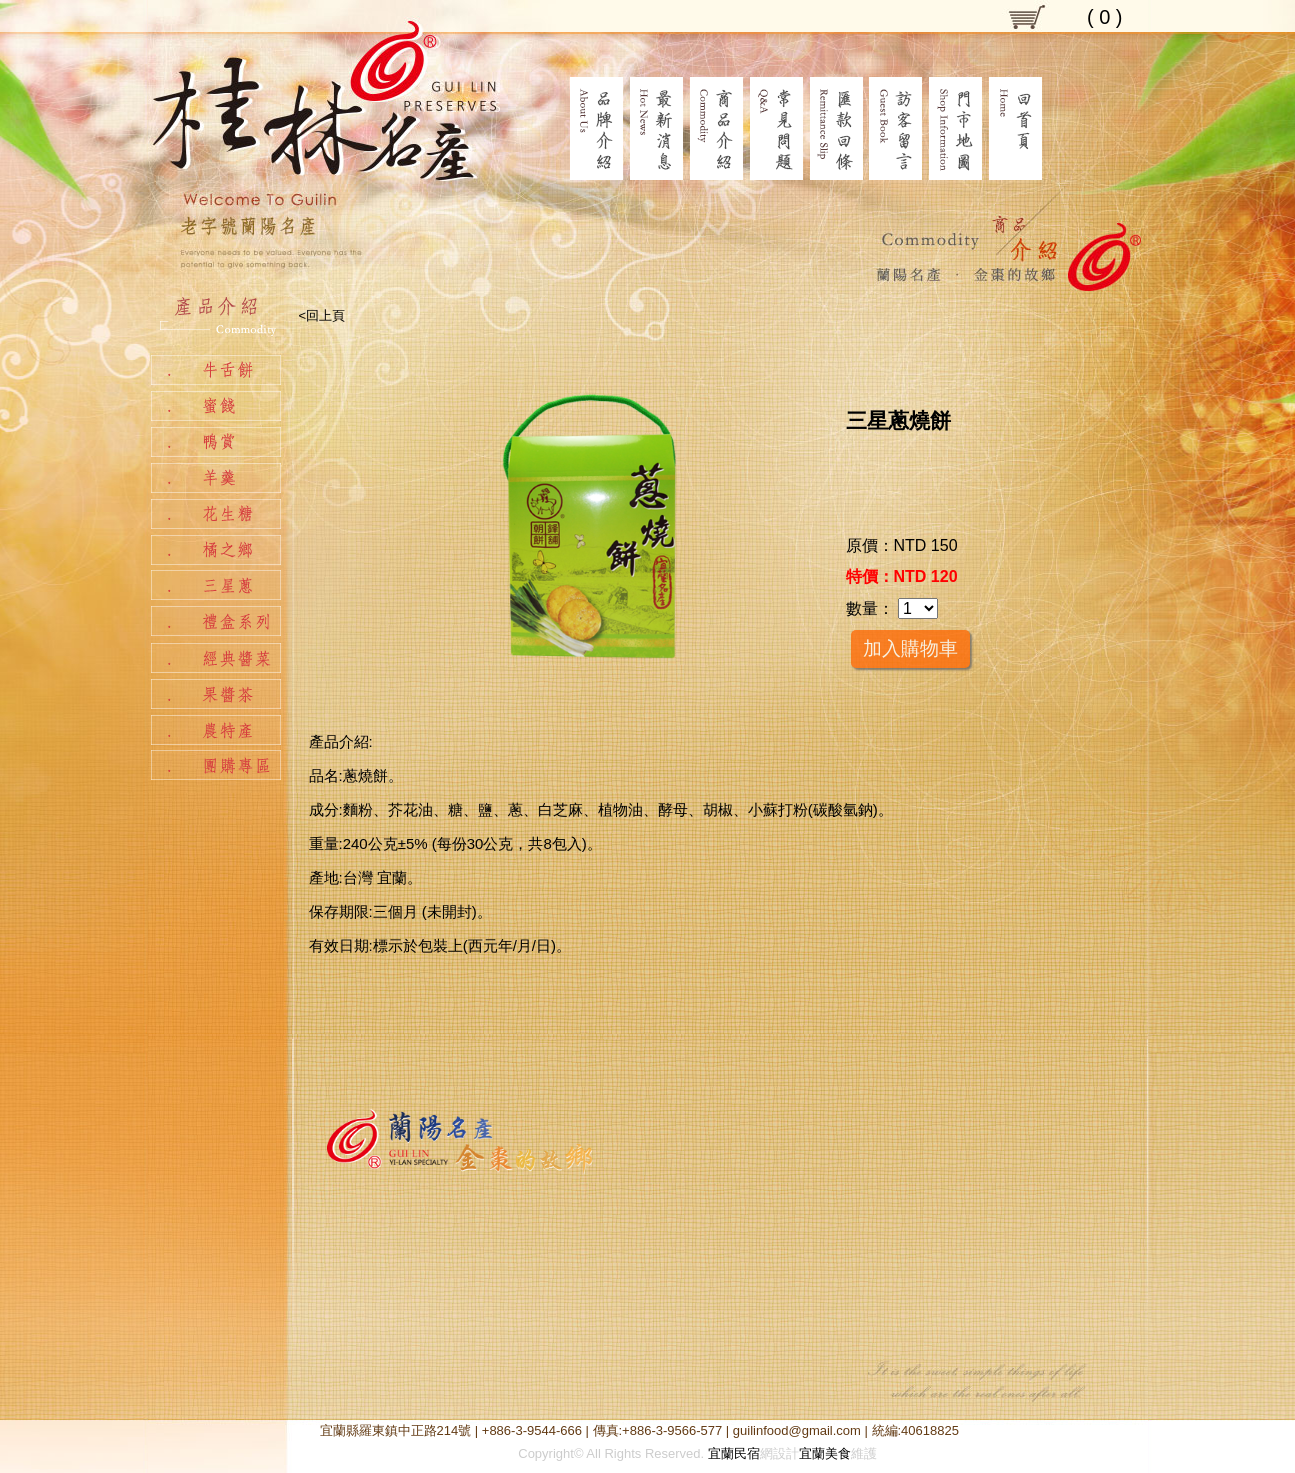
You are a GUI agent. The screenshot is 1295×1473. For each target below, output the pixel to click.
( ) (1105, 17)
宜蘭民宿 (734, 1453)
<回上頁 (322, 315)
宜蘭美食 (825, 1453)
